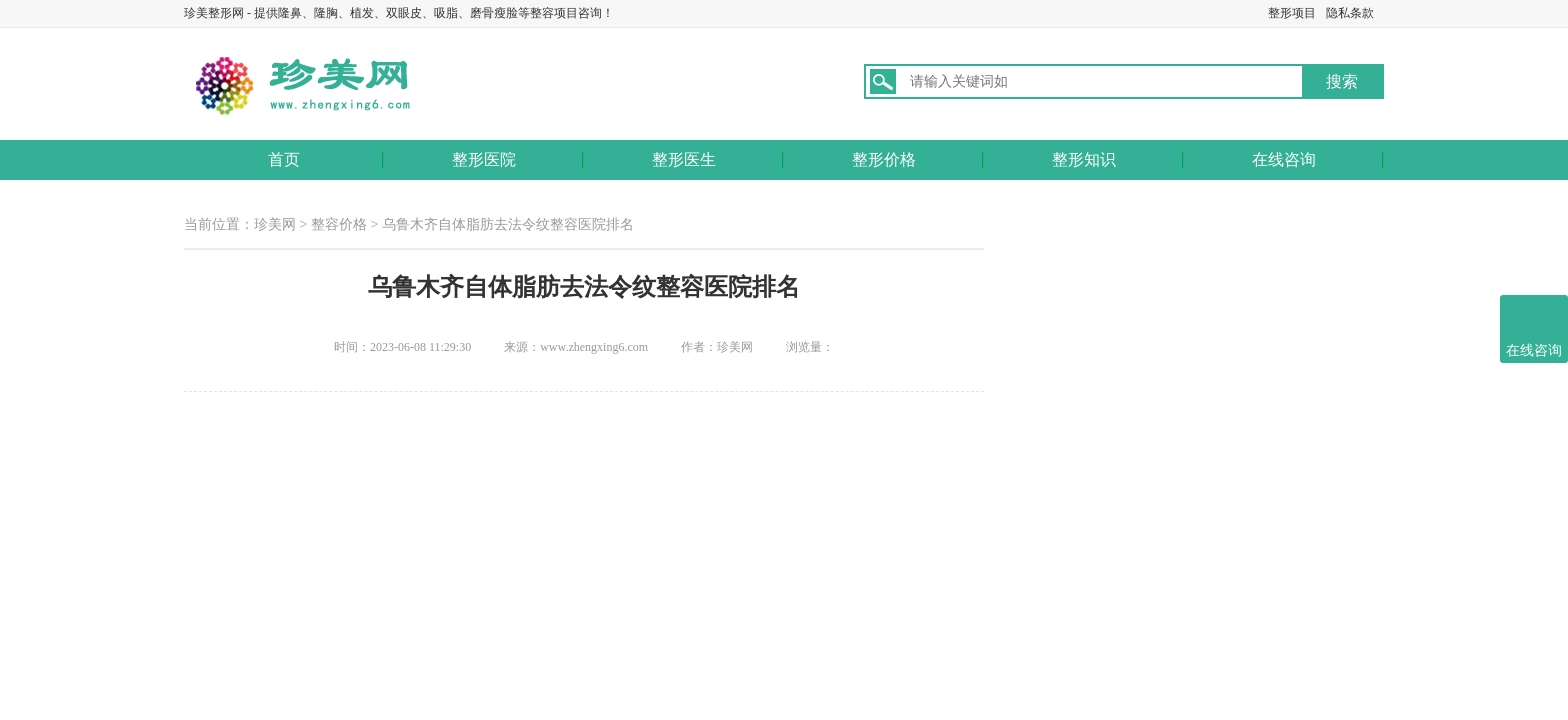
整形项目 (1292, 13)
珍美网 (275, 224)
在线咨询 (1284, 159)
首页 (284, 159)
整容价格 (339, 224)
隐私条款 (1350, 13)
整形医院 (484, 159)
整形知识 (1084, 159)
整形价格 (884, 159)
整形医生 (684, 159)
